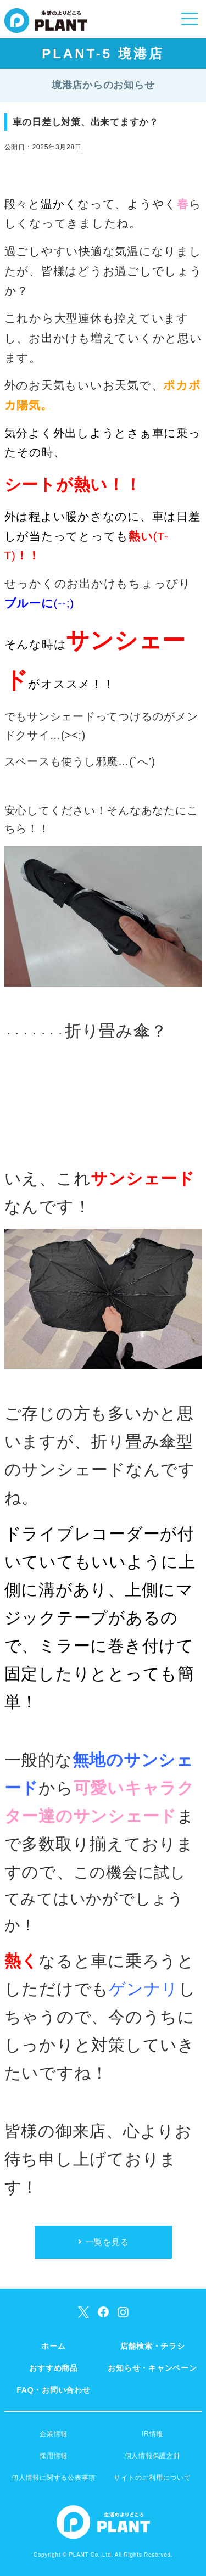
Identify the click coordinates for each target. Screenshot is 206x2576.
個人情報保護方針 (153, 2456)
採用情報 (54, 2456)
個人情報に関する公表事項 (54, 2478)
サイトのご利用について (152, 2478)
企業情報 (54, 2434)
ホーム (53, 2346)
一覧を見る (107, 2242)
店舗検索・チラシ (152, 2346)
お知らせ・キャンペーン (152, 2368)
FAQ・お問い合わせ (53, 2389)
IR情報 (152, 2434)
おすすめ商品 (53, 2368)
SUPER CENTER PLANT (45, 27)
